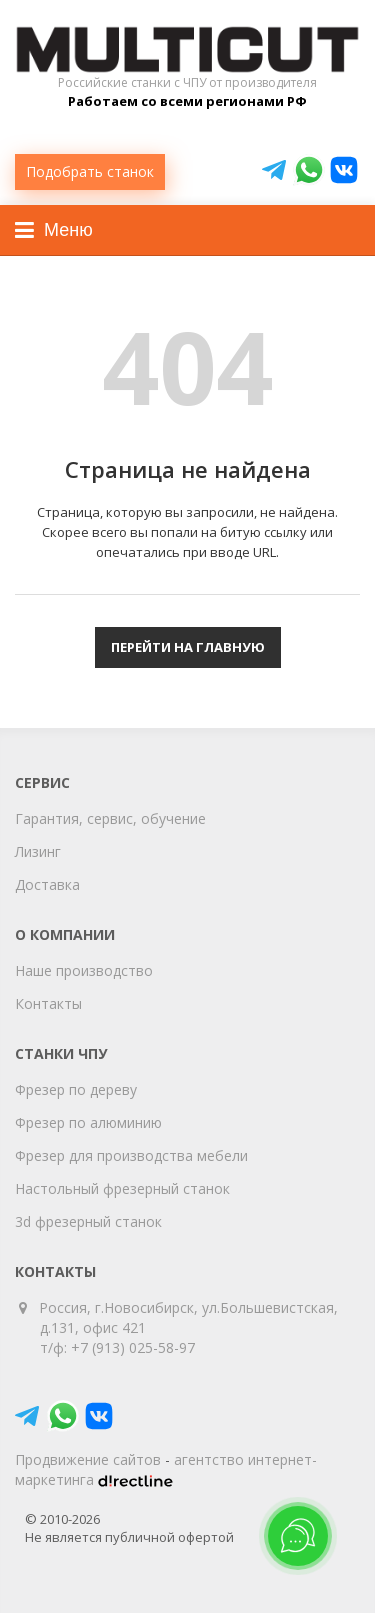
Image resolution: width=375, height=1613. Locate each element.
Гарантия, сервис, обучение (110, 818)
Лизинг (38, 851)
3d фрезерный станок (88, 1221)
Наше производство (84, 970)
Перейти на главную (188, 647)
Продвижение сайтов (88, 1459)
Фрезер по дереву (76, 1089)
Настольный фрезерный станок (122, 1188)
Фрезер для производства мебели (131, 1155)
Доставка (47, 884)
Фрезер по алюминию (88, 1122)
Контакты (48, 1003)
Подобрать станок (90, 171)
